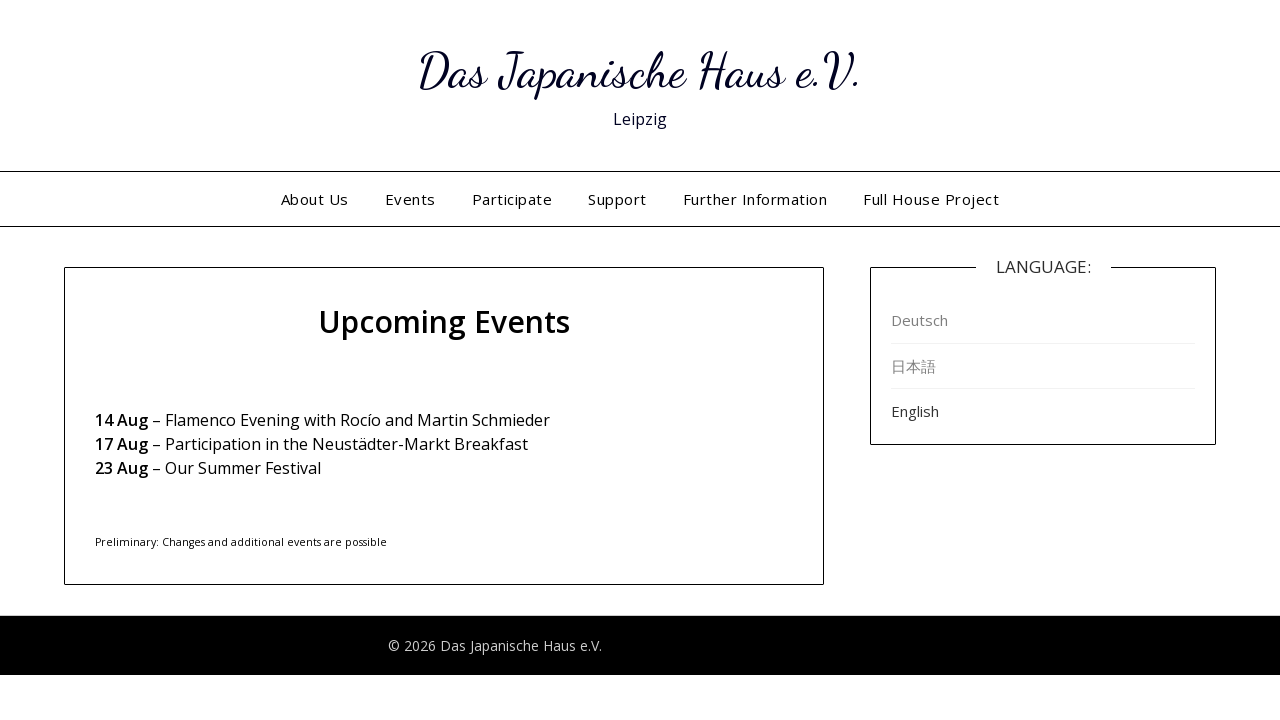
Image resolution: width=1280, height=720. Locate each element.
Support (617, 199)
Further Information (755, 199)
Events (410, 199)
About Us (315, 199)
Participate (512, 199)
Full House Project (931, 199)
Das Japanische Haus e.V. (640, 70)
